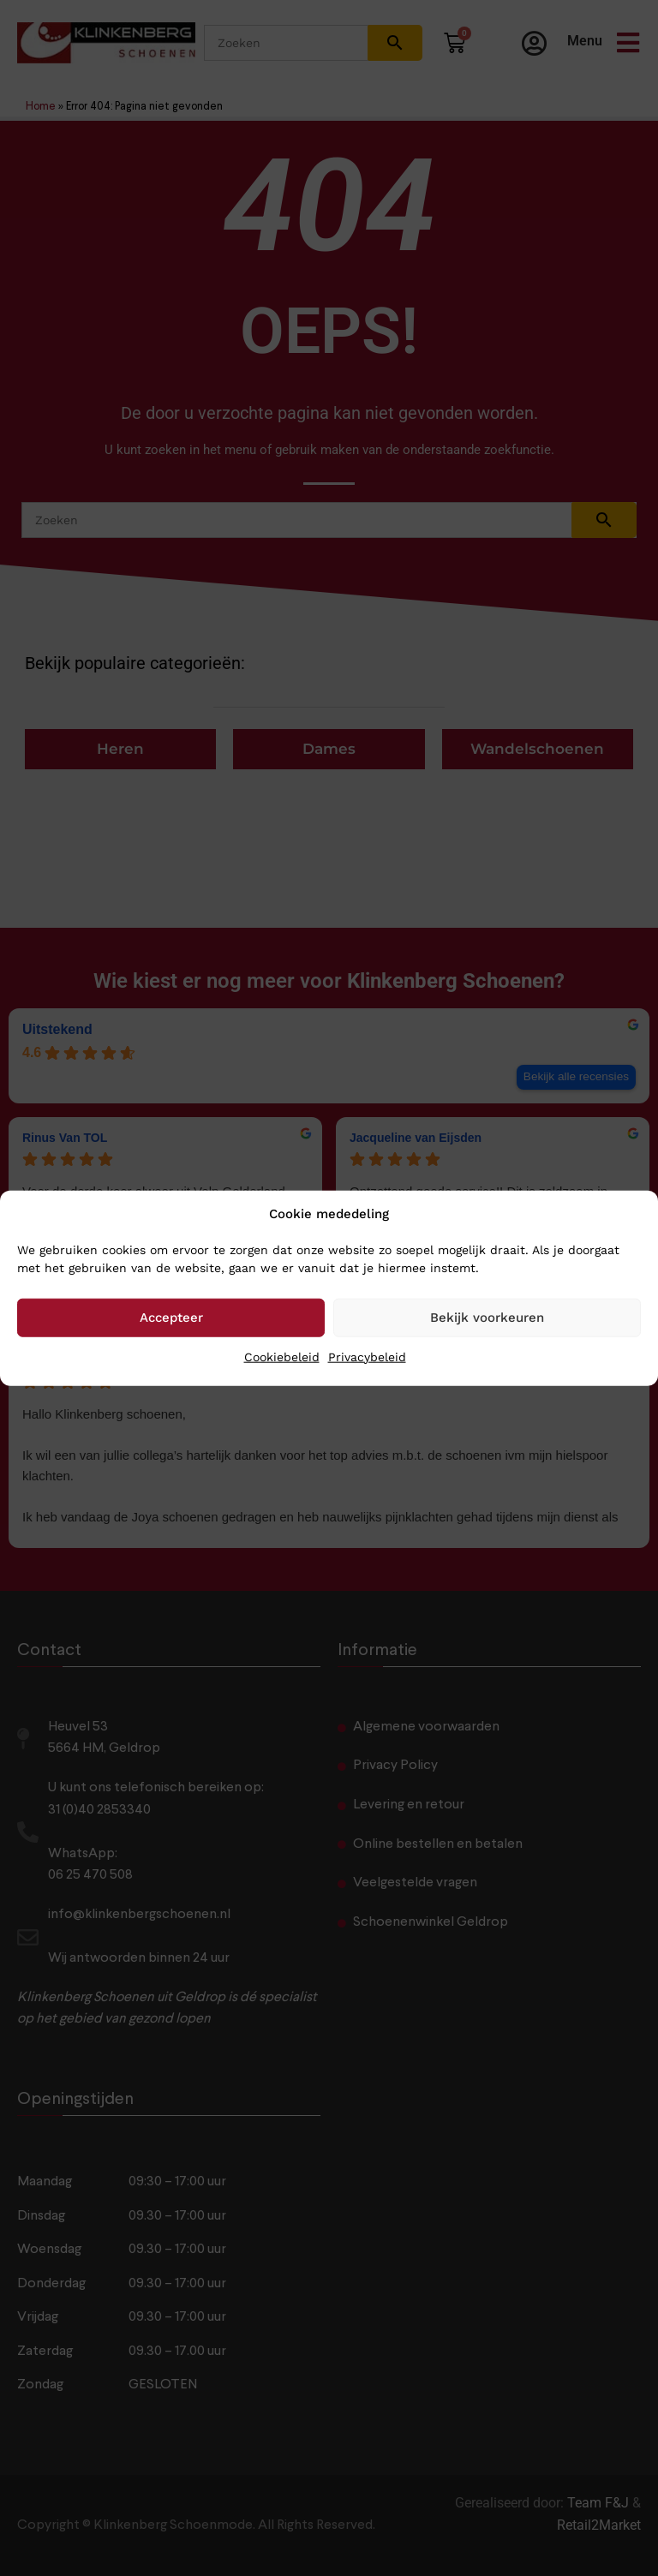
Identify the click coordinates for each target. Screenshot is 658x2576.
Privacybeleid (367, 1356)
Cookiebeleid (282, 1356)
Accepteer (171, 1317)
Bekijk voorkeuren (487, 1317)
